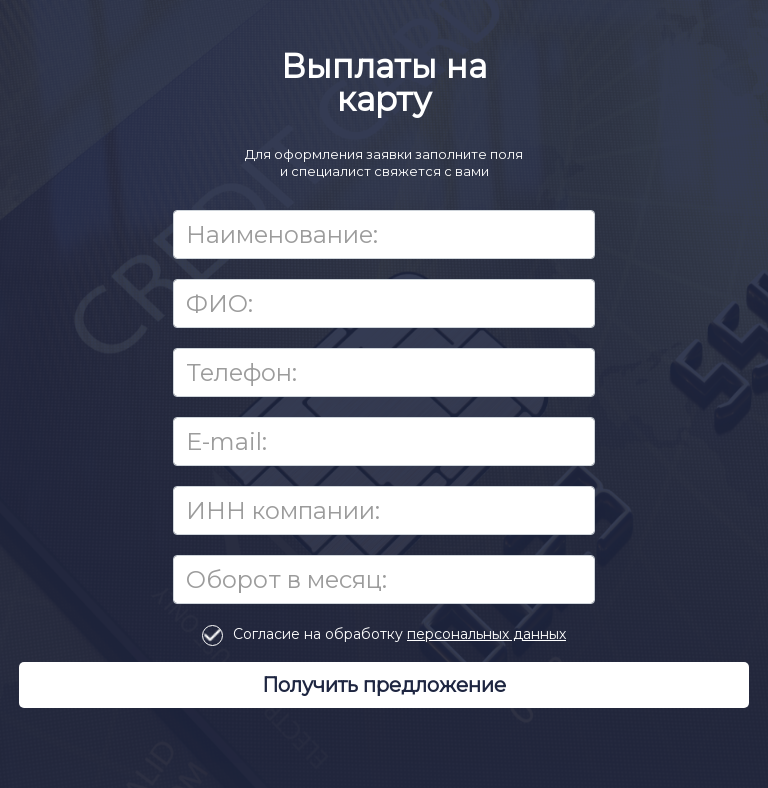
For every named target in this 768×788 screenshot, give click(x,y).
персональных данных (486, 634)
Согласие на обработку (399, 634)
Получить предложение (384, 685)
